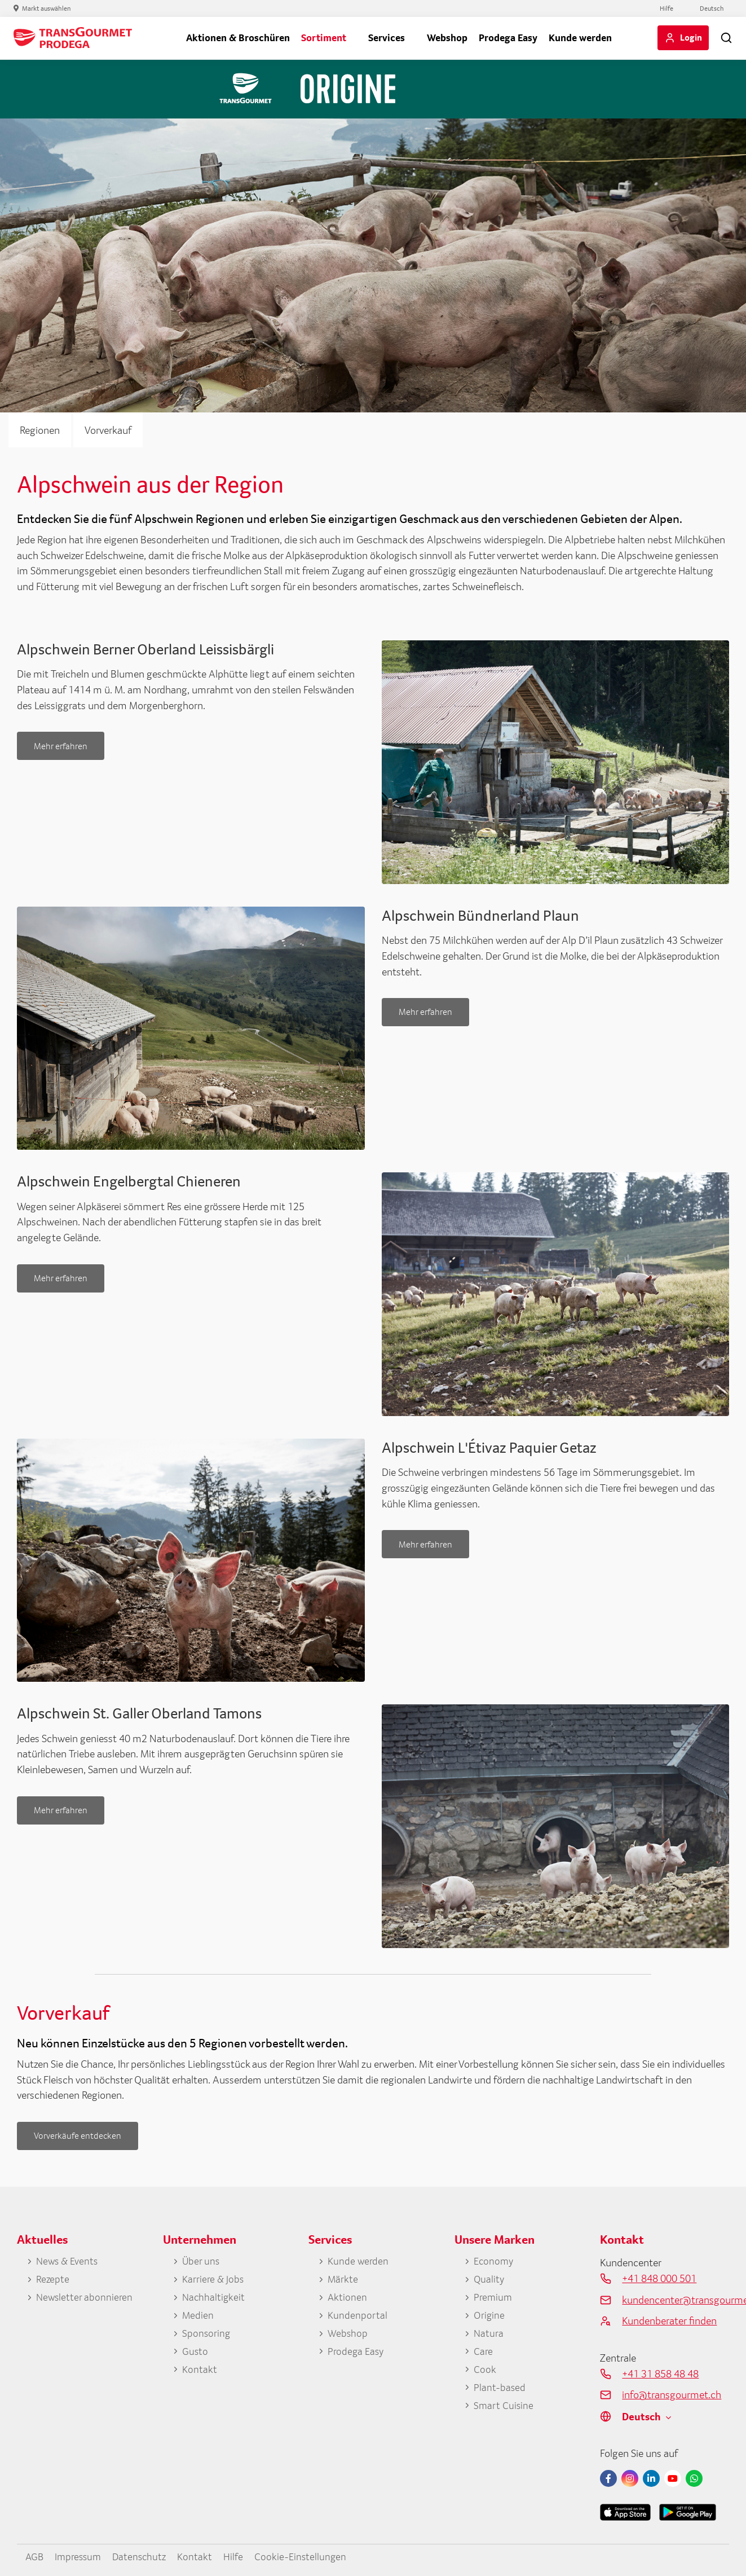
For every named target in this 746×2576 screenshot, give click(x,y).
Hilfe (666, 8)
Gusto (195, 2352)
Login (691, 37)
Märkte (343, 2279)
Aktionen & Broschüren (238, 37)
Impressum (80, 2556)
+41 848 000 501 (659, 2278)
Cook (485, 2370)
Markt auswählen (46, 8)
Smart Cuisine (504, 2407)
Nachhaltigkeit (214, 2298)
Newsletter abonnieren (85, 2298)
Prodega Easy (508, 37)
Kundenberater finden (669, 2320)
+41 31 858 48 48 (660, 2373)
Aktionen (348, 2298)
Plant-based (500, 2388)
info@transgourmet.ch (671, 2394)
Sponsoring (206, 2334)
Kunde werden (580, 37)
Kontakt (199, 2370)
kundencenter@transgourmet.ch (675, 2299)
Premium (493, 2298)
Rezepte (53, 2279)
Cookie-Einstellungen (306, 2556)
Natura (489, 2334)
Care (483, 2352)
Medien (198, 2316)
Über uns (201, 2261)
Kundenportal (357, 2316)
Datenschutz (143, 2556)
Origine (489, 2316)
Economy (494, 2261)
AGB (35, 2556)
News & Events (68, 2261)
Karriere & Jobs (213, 2279)
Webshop (447, 37)
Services (386, 37)
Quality (489, 2279)
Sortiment (323, 37)
